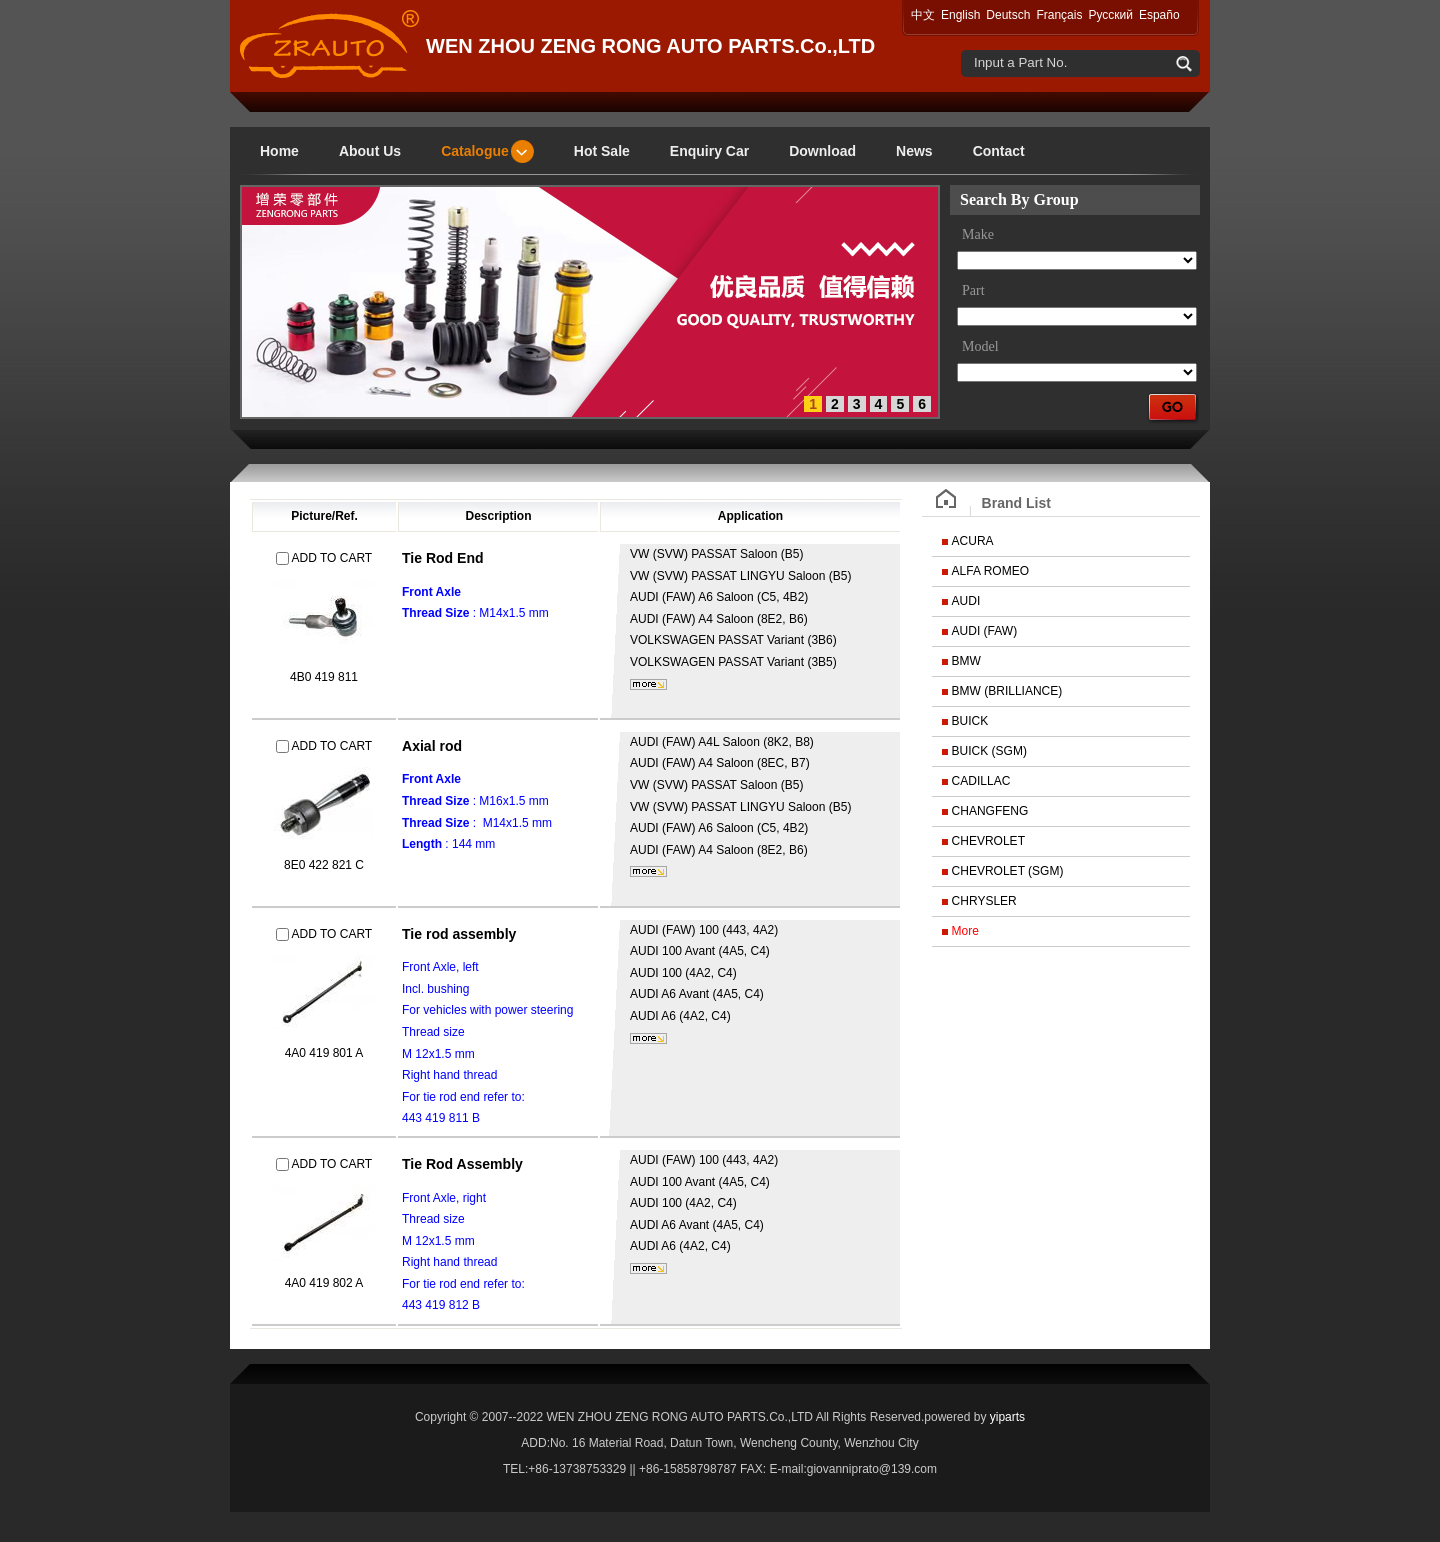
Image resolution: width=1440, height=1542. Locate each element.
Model (980, 346)
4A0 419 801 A (324, 1053)
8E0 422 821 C (324, 865)
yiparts (1007, 1417)
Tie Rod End (443, 558)
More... (648, 684)
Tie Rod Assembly (462, 1164)
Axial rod (432, 746)
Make (978, 234)
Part (973, 290)
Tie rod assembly (459, 934)
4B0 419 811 (324, 677)
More (965, 931)
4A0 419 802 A (324, 1283)
